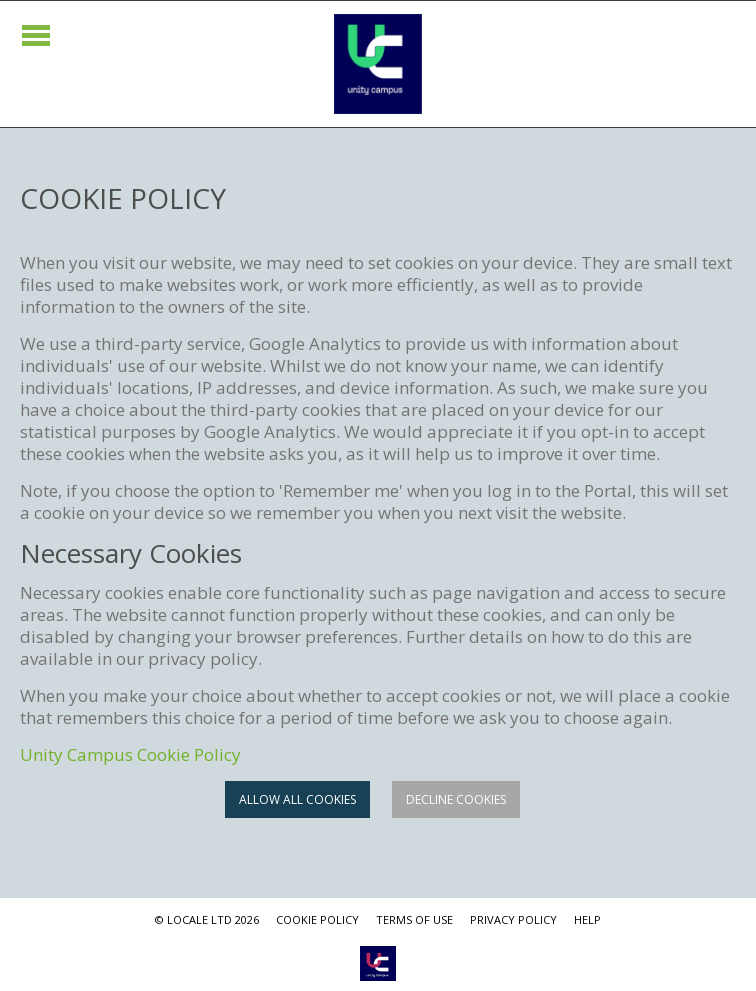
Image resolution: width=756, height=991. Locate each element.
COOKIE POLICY (317, 919)
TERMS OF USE (414, 919)
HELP (587, 919)
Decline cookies (456, 799)
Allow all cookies (297, 799)
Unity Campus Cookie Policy (130, 754)
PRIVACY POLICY (513, 919)
